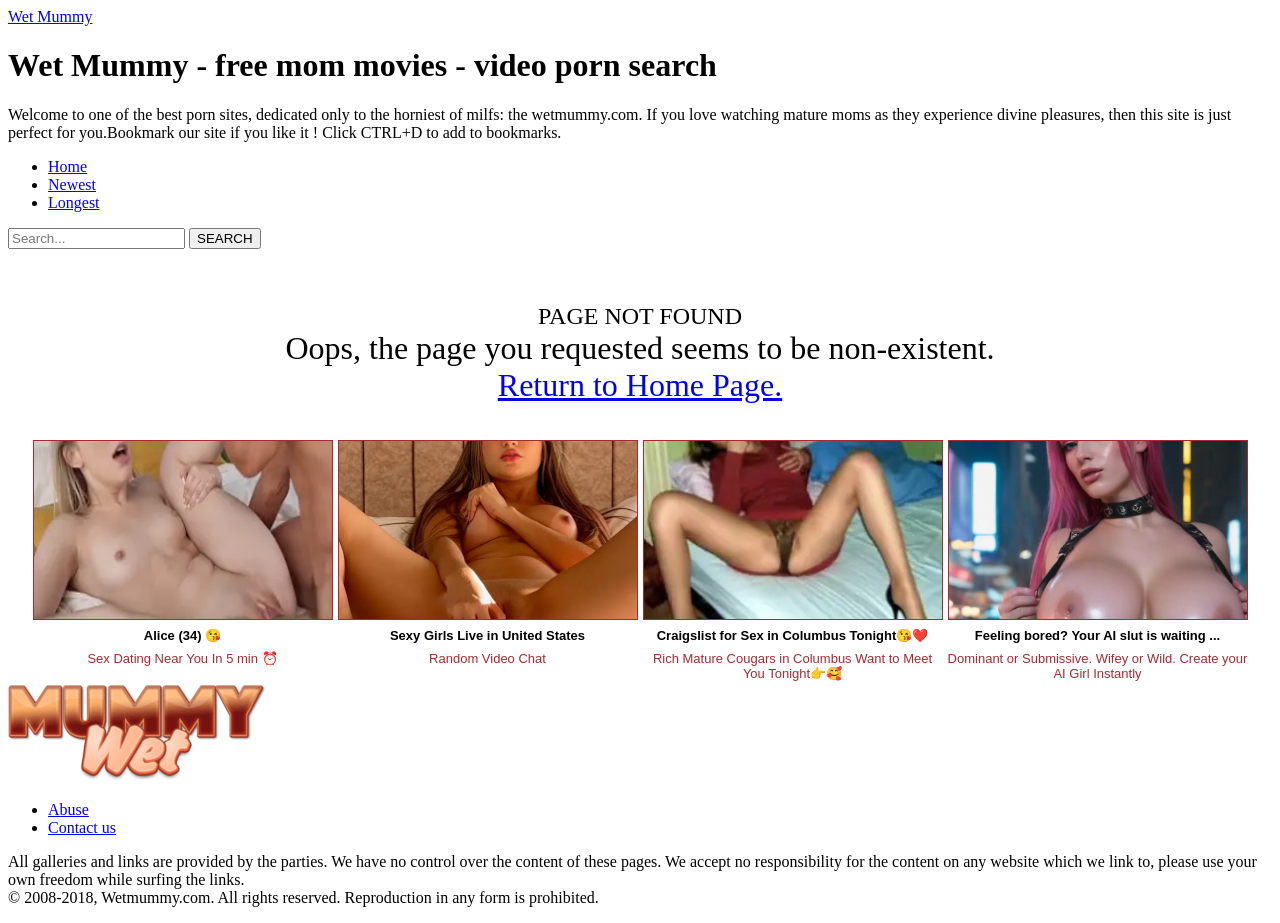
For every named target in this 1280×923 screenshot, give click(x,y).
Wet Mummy (50, 16)
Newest (72, 184)
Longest (74, 202)
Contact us (82, 827)
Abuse (68, 809)
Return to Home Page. (640, 385)
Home (67, 166)
